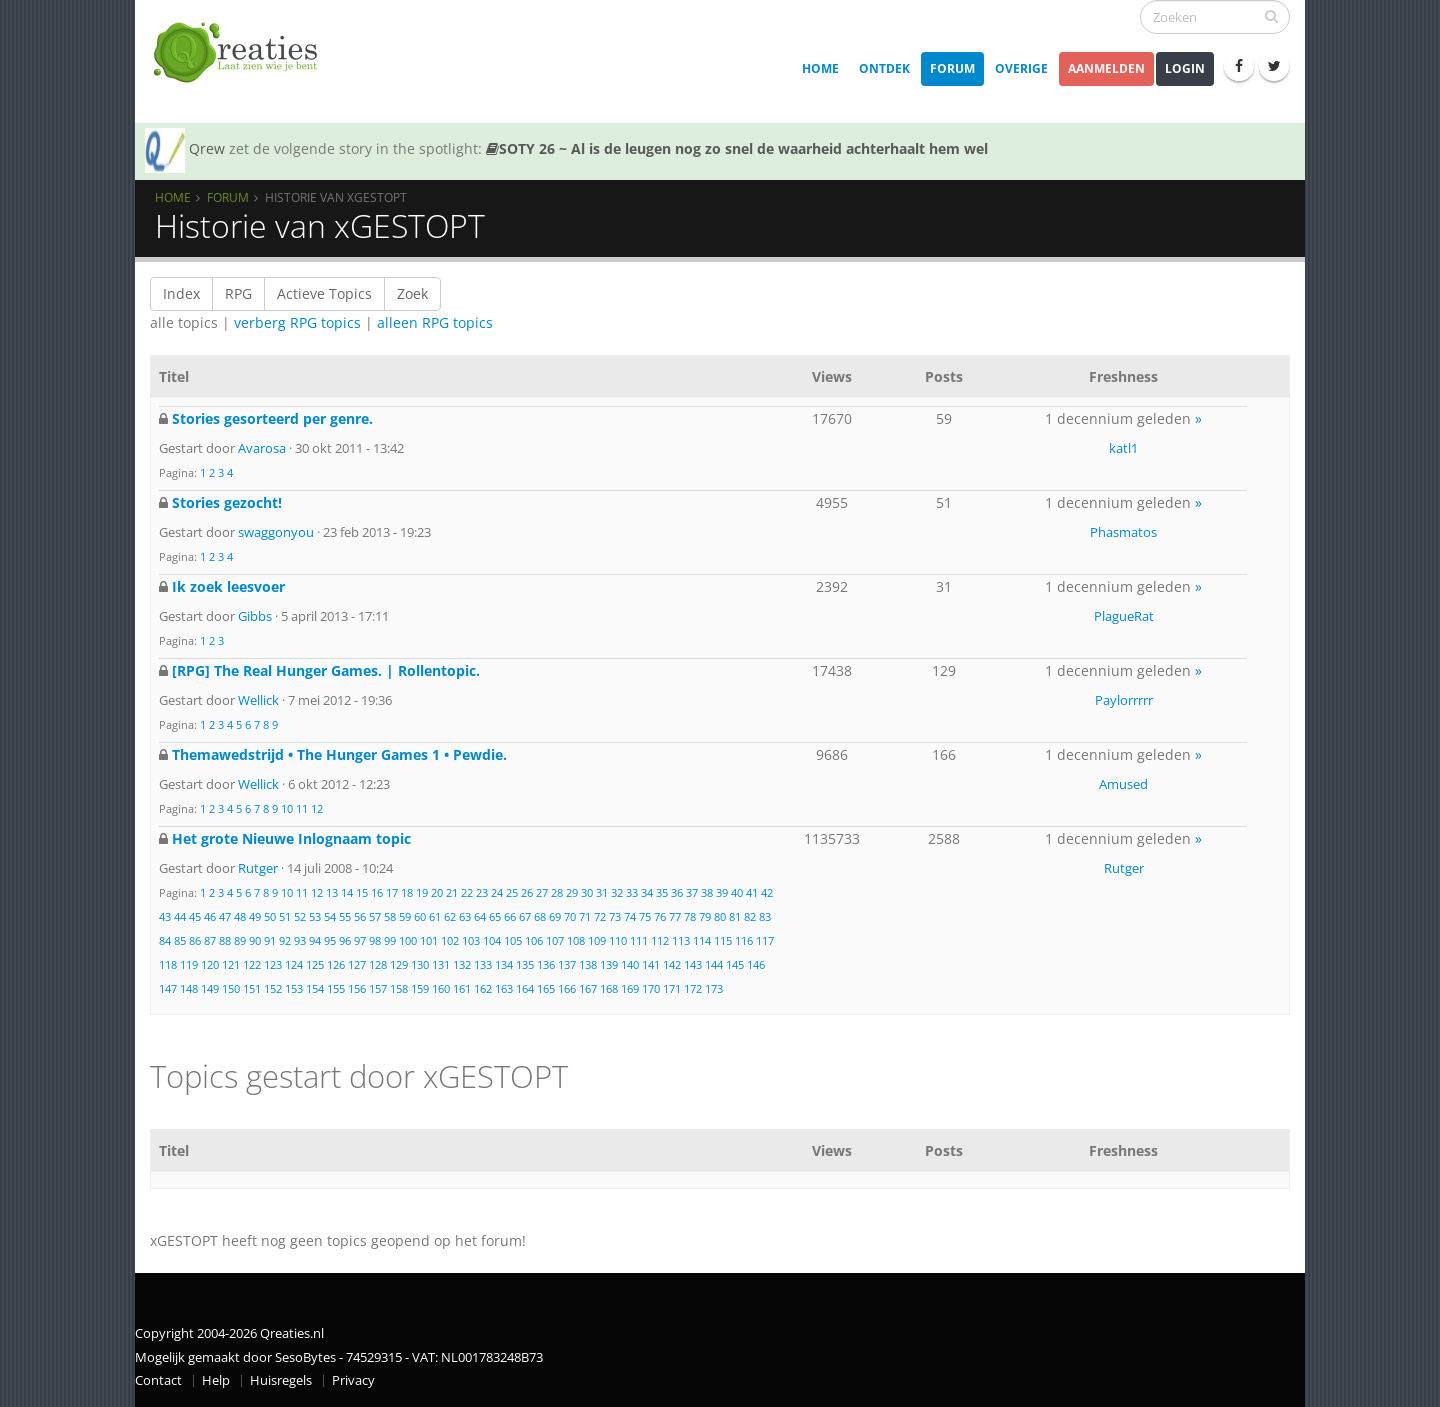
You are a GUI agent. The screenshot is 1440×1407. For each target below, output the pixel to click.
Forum (952, 68)
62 (450, 916)
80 (720, 916)
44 (180, 916)
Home (820, 68)
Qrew (207, 148)
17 (392, 892)
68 (540, 916)
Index (181, 293)
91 (270, 940)
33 (632, 892)
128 (378, 964)
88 (225, 940)
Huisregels (281, 1380)
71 (585, 916)
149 (210, 988)
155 (336, 988)
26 (527, 892)
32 (617, 892)
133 (483, 964)
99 (390, 940)
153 (294, 988)
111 (639, 940)
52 (300, 916)
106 (534, 940)
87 (210, 940)
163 (504, 988)
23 (482, 892)
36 (677, 892)
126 (336, 964)
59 (405, 916)
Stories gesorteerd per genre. (272, 418)
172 (693, 988)
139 (609, 964)
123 (273, 964)
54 (330, 916)
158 (399, 988)
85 (180, 940)
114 (702, 940)
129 (399, 964)
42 (767, 892)
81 (735, 916)
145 (735, 964)
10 (287, 808)
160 (441, 988)
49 (255, 916)
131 (441, 964)
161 (462, 988)
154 (315, 988)
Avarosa (262, 448)
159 (420, 988)
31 (602, 892)
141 (651, 964)
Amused (1123, 784)
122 (252, 964)
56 (360, 916)
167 (588, 988)
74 (630, 916)
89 (240, 940)
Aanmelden (1106, 68)
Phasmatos (1123, 532)
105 (513, 940)
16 (377, 892)
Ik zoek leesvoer (228, 586)
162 (483, 988)
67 (525, 916)
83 (765, 916)
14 (347, 892)
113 (681, 940)
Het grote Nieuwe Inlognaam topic (291, 838)
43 (165, 916)
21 (452, 892)
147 (168, 988)
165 (546, 988)
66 (510, 916)
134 (504, 964)
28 (557, 892)
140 (630, 964)
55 (345, 916)
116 (744, 940)
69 (555, 916)
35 (662, 892)
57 (375, 916)
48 (240, 916)
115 (723, 940)
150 (231, 988)
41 (752, 892)
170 (651, 988)
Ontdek (884, 68)
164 (525, 988)
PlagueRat (1124, 616)
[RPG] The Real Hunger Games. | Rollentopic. (326, 670)
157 (378, 988)
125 (315, 964)
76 (660, 916)
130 (420, 964)
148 (189, 988)
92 (285, 940)
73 (615, 916)
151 (252, 988)
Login (1185, 68)
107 (555, 940)
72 (600, 916)
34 (647, 892)
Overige (1021, 68)
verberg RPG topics (297, 322)
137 (567, 964)
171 (672, 988)
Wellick (258, 700)
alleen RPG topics (435, 322)
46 (210, 916)
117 (765, 940)
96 (345, 940)
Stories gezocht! (227, 502)
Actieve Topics (324, 293)
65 (495, 916)
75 (645, 916)
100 (408, 940)
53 (315, 916)
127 (357, 964)
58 (390, 916)
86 (195, 940)
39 (722, 892)
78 (690, 916)
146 (756, 964)
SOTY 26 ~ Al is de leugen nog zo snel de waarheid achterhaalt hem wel (737, 148)
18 (407, 892)
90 (255, 940)
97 (360, 940)
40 (737, 892)
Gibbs (255, 616)
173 (714, 988)
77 (675, 916)
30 (587, 892)
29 (572, 892)
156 (357, 988)
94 (315, 940)
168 (609, 988)
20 (437, 892)
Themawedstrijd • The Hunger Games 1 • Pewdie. (339, 754)
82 (750, 916)
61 (435, 916)
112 (660, 940)
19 (422, 892)
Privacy (353, 1380)
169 (630, 988)
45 (195, 916)
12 (317, 808)
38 (707, 892)
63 (465, 916)
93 (300, 940)
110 (618, 940)
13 (332, 892)
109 (597, 940)
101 (429, 940)
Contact (158, 1380)
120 (210, 964)
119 (189, 964)
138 (588, 964)
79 (705, 916)
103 (471, 940)
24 (497, 892)
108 (576, 940)
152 (273, 988)
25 (512, 892)
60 (420, 916)
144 (714, 964)
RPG (238, 293)
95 (330, 940)
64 (480, 916)
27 (542, 892)
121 (231, 964)
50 (270, 916)
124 (294, 964)
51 (285, 916)
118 (168, 964)
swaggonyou (276, 532)
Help (216, 1380)
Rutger (258, 868)
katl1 (1123, 448)
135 (525, 964)
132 (462, 964)
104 (492, 940)
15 (362, 892)
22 (467, 892)
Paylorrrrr (1124, 700)
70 (570, 916)
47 (225, 916)
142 (672, 964)
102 (450, 940)
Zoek (412, 293)
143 (693, 964)
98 (375, 940)
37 (692, 892)
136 (546, 964)
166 (567, 988)
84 (165, 940)
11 (302, 808)
